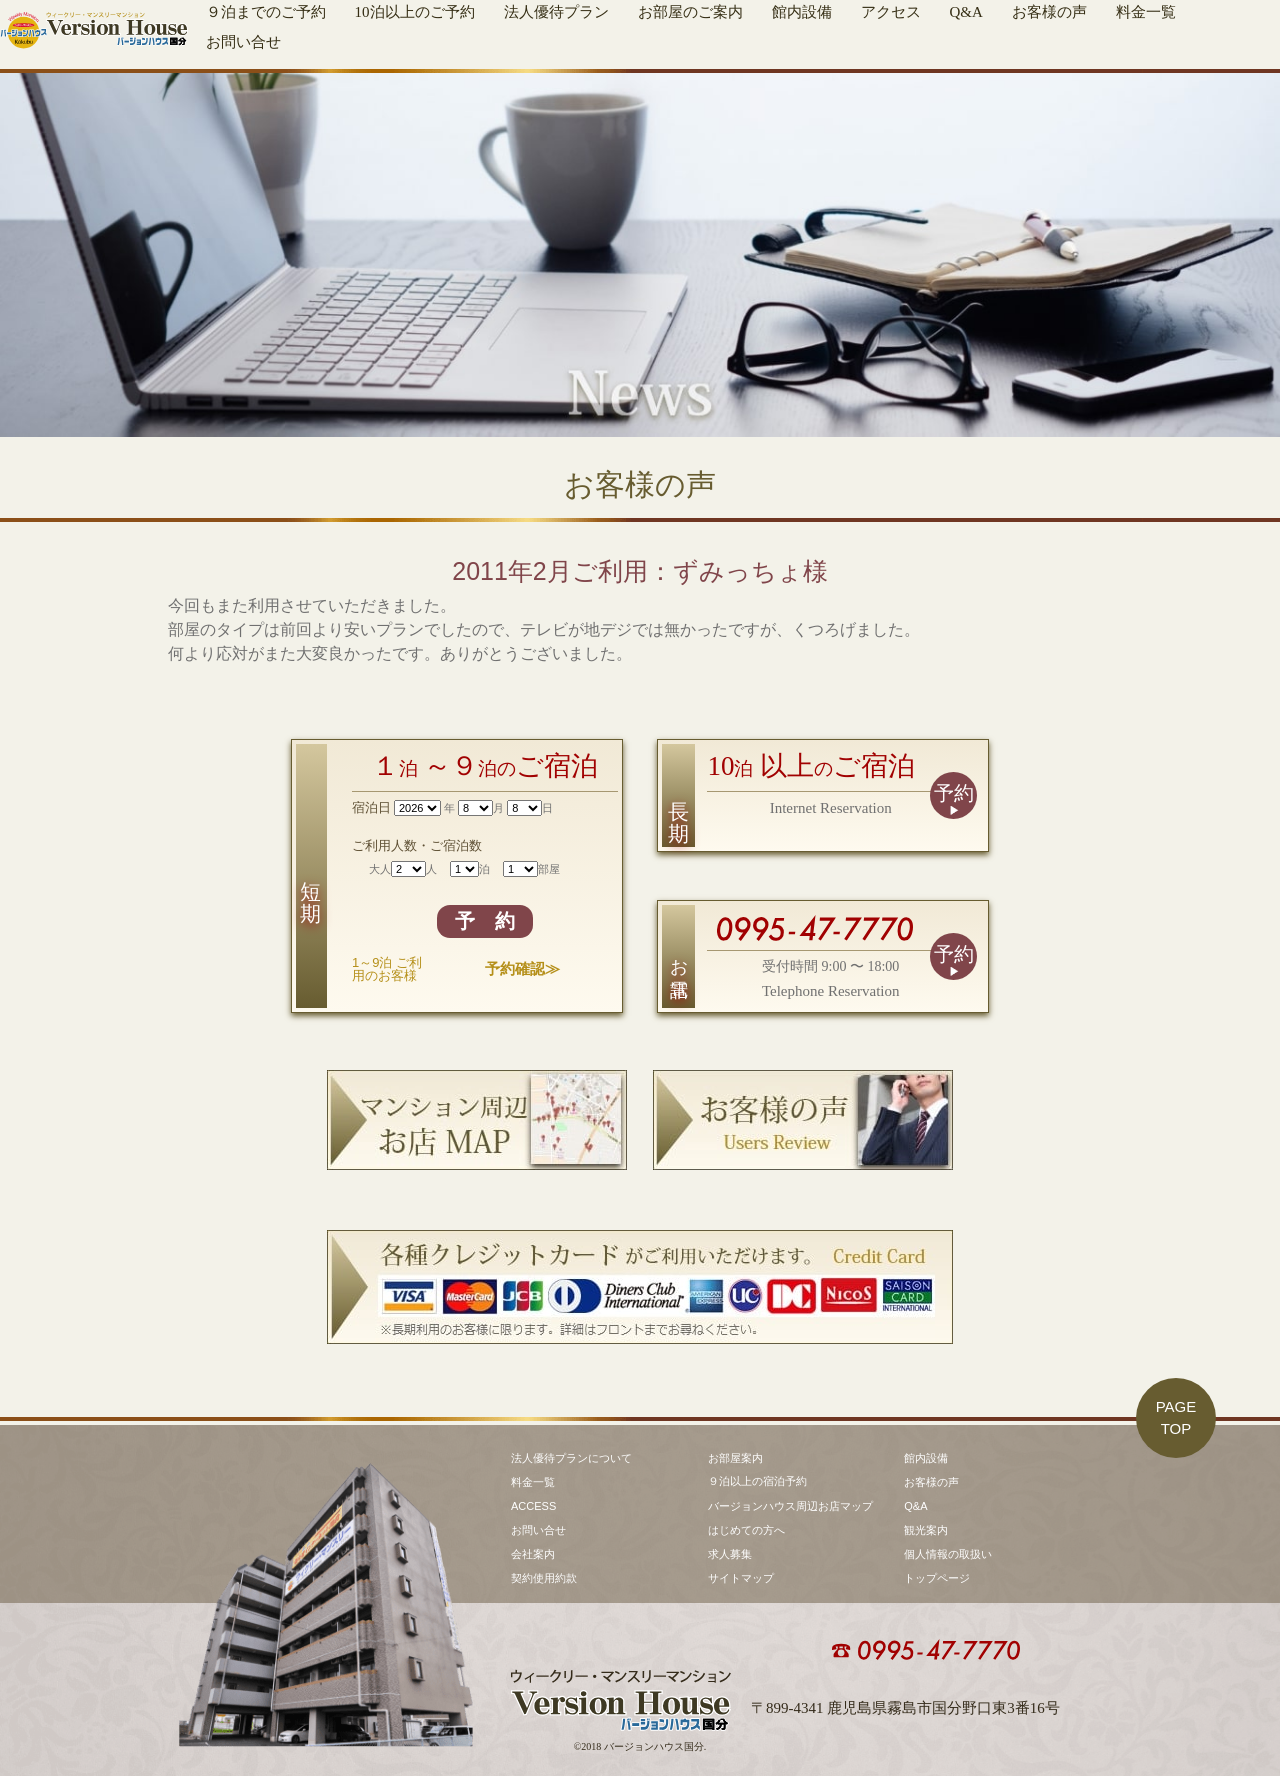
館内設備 (802, 12)
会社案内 (533, 1554)
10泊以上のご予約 (415, 12)
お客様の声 (1049, 12)
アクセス (891, 12)
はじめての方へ (746, 1530)
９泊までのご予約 (266, 12)
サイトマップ (741, 1578)
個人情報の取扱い (948, 1554)
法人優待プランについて (571, 1458)
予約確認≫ (522, 968)
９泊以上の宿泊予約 (757, 1481)
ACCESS (533, 1506)
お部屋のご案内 (690, 12)
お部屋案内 (735, 1458)
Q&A (966, 12)
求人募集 (730, 1554)
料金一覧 (1146, 12)
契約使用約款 (544, 1578)
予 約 (485, 921)
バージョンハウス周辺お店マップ (790, 1506)
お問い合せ (243, 42)
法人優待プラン (556, 12)
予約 (954, 793)
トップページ (937, 1578)
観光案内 (926, 1530)
